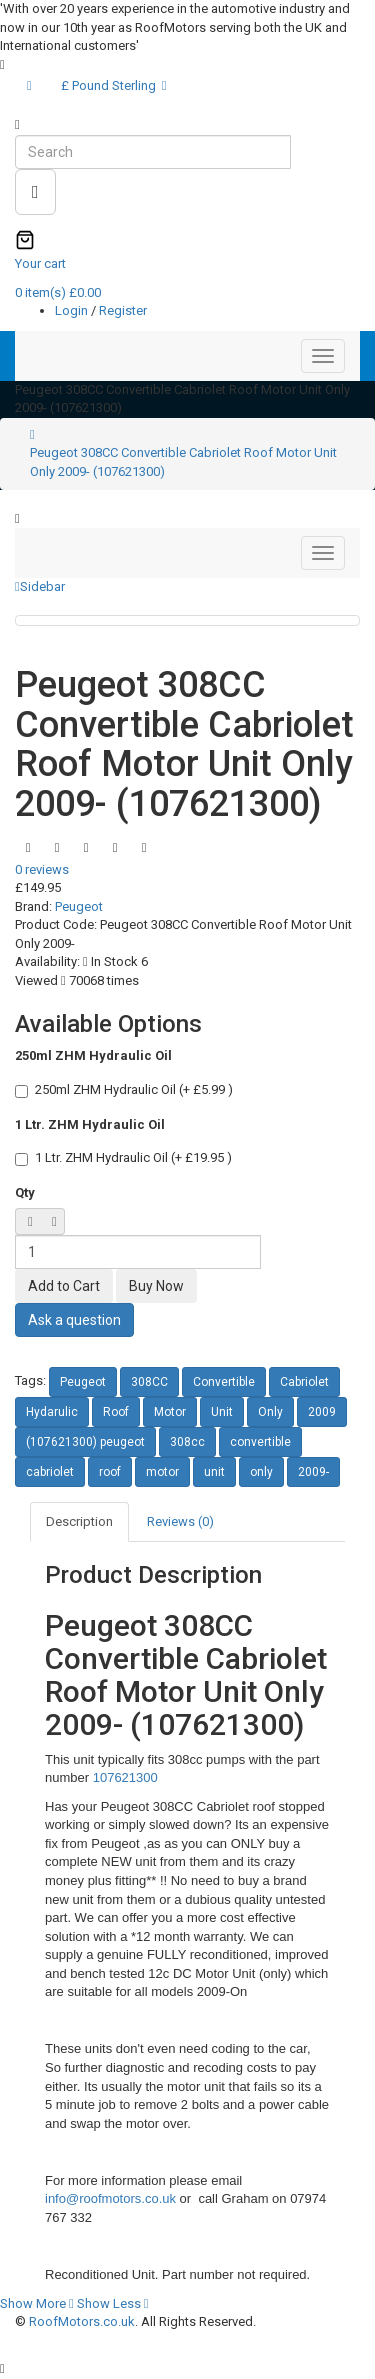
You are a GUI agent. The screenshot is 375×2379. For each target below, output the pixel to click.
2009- (313, 1472)
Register (123, 310)
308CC (149, 1382)
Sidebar (40, 586)
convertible (260, 1442)
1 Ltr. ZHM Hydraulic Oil (90, 1124)
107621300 (125, 1777)
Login (73, 310)
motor (162, 1472)
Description (79, 1521)
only (261, 1472)
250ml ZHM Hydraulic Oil (93, 1055)
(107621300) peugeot (85, 1442)
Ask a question (74, 1320)
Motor (170, 1412)
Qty (25, 1192)
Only (270, 1412)
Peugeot (79, 906)
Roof (116, 1412)
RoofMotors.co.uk (82, 2321)
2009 (322, 1412)
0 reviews (42, 869)
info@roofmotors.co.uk (112, 2198)
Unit (222, 1412)
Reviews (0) (180, 1521)
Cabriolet (304, 1382)
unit (214, 1472)
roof (110, 1472)
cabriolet (50, 1472)
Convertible (224, 1382)
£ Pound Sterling (114, 85)
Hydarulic (52, 1412)
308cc (187, 1442)
